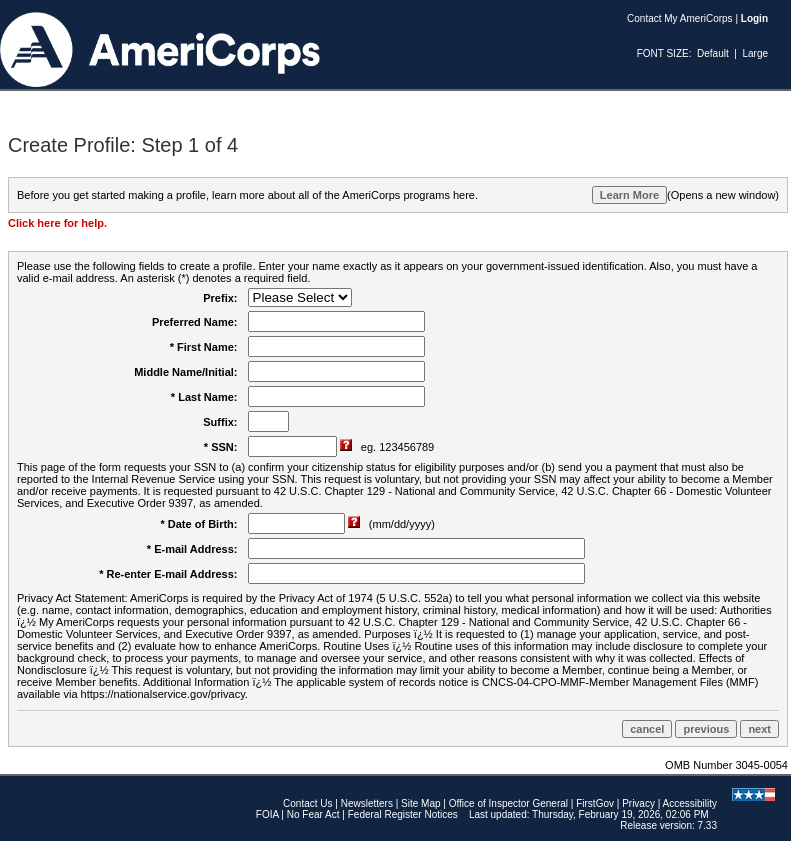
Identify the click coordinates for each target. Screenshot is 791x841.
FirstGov (595, 803)
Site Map (420, 803)
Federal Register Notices (403, 814)
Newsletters (367, 803)
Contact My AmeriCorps (680, 18)
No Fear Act (313, 814)
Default (713, 53)
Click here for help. (57, 223)
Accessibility (690, 803)
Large (755, 53)
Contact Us (307, 803)
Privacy (638, 803)
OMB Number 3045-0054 (726, 765)
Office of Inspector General (508, 803)
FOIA (267, 814)
